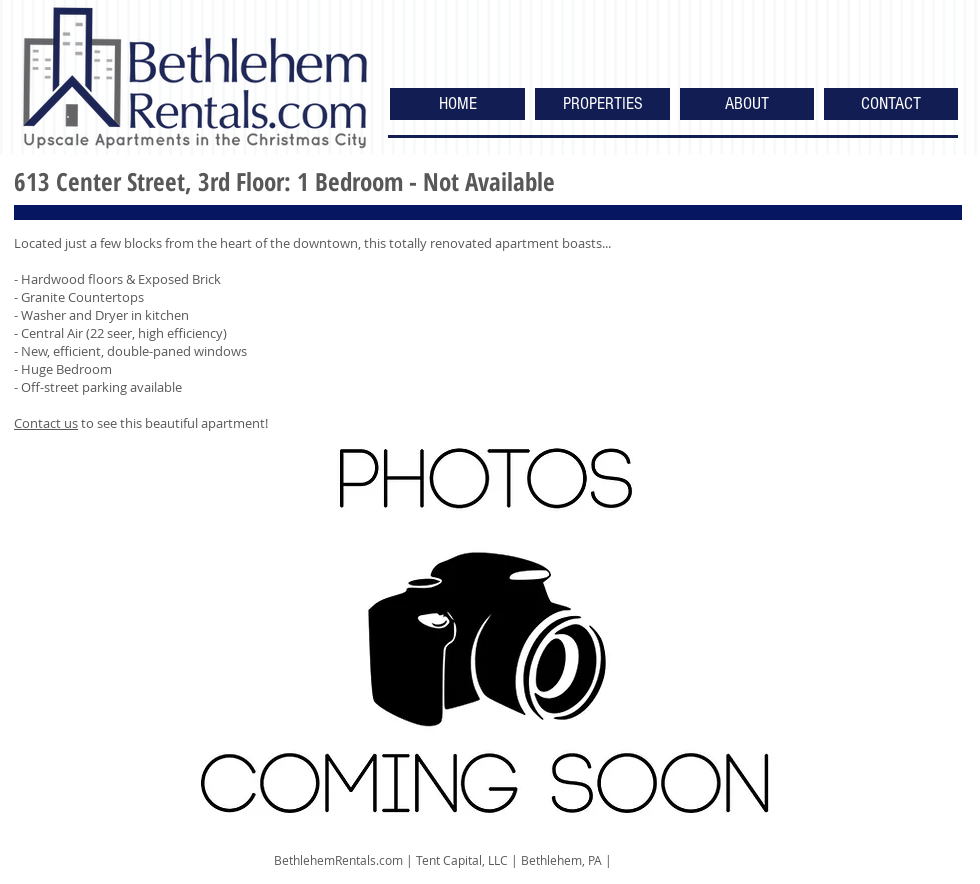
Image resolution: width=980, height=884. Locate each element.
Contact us (46, 423)
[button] (602, 104)
